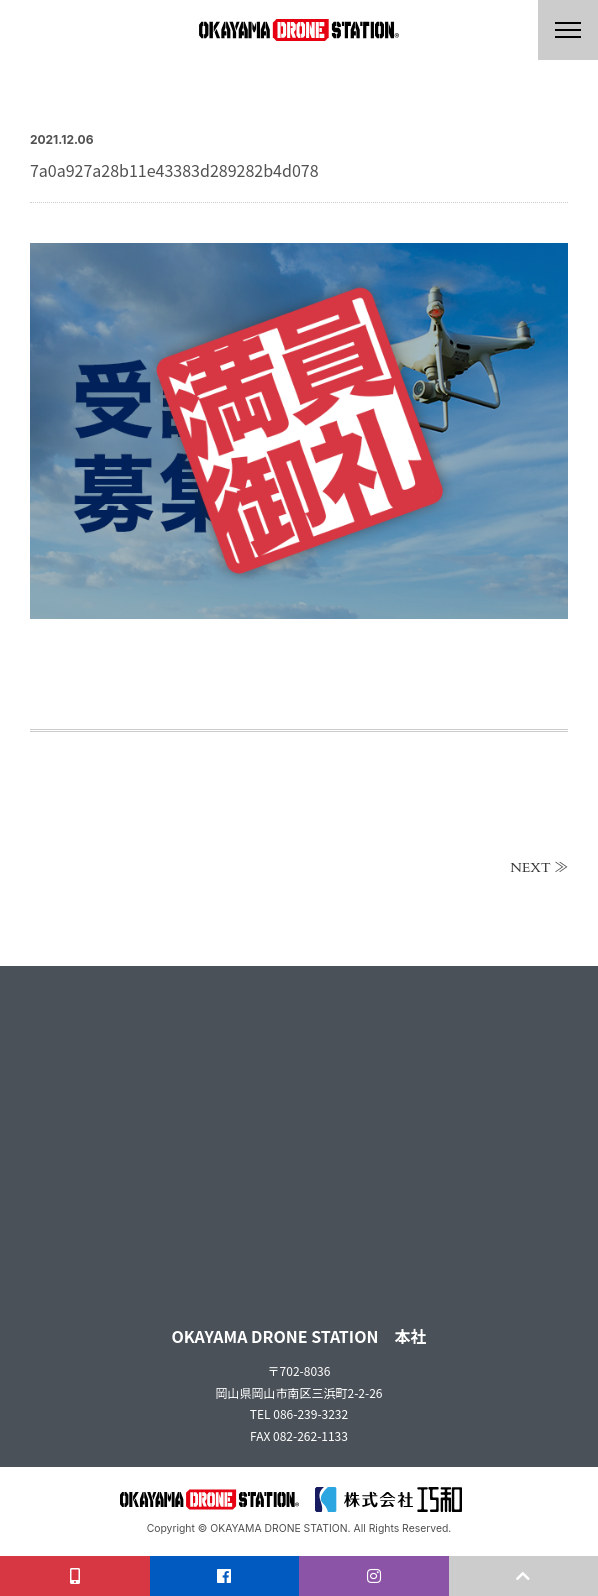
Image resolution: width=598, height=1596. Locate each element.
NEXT (530, 868)
